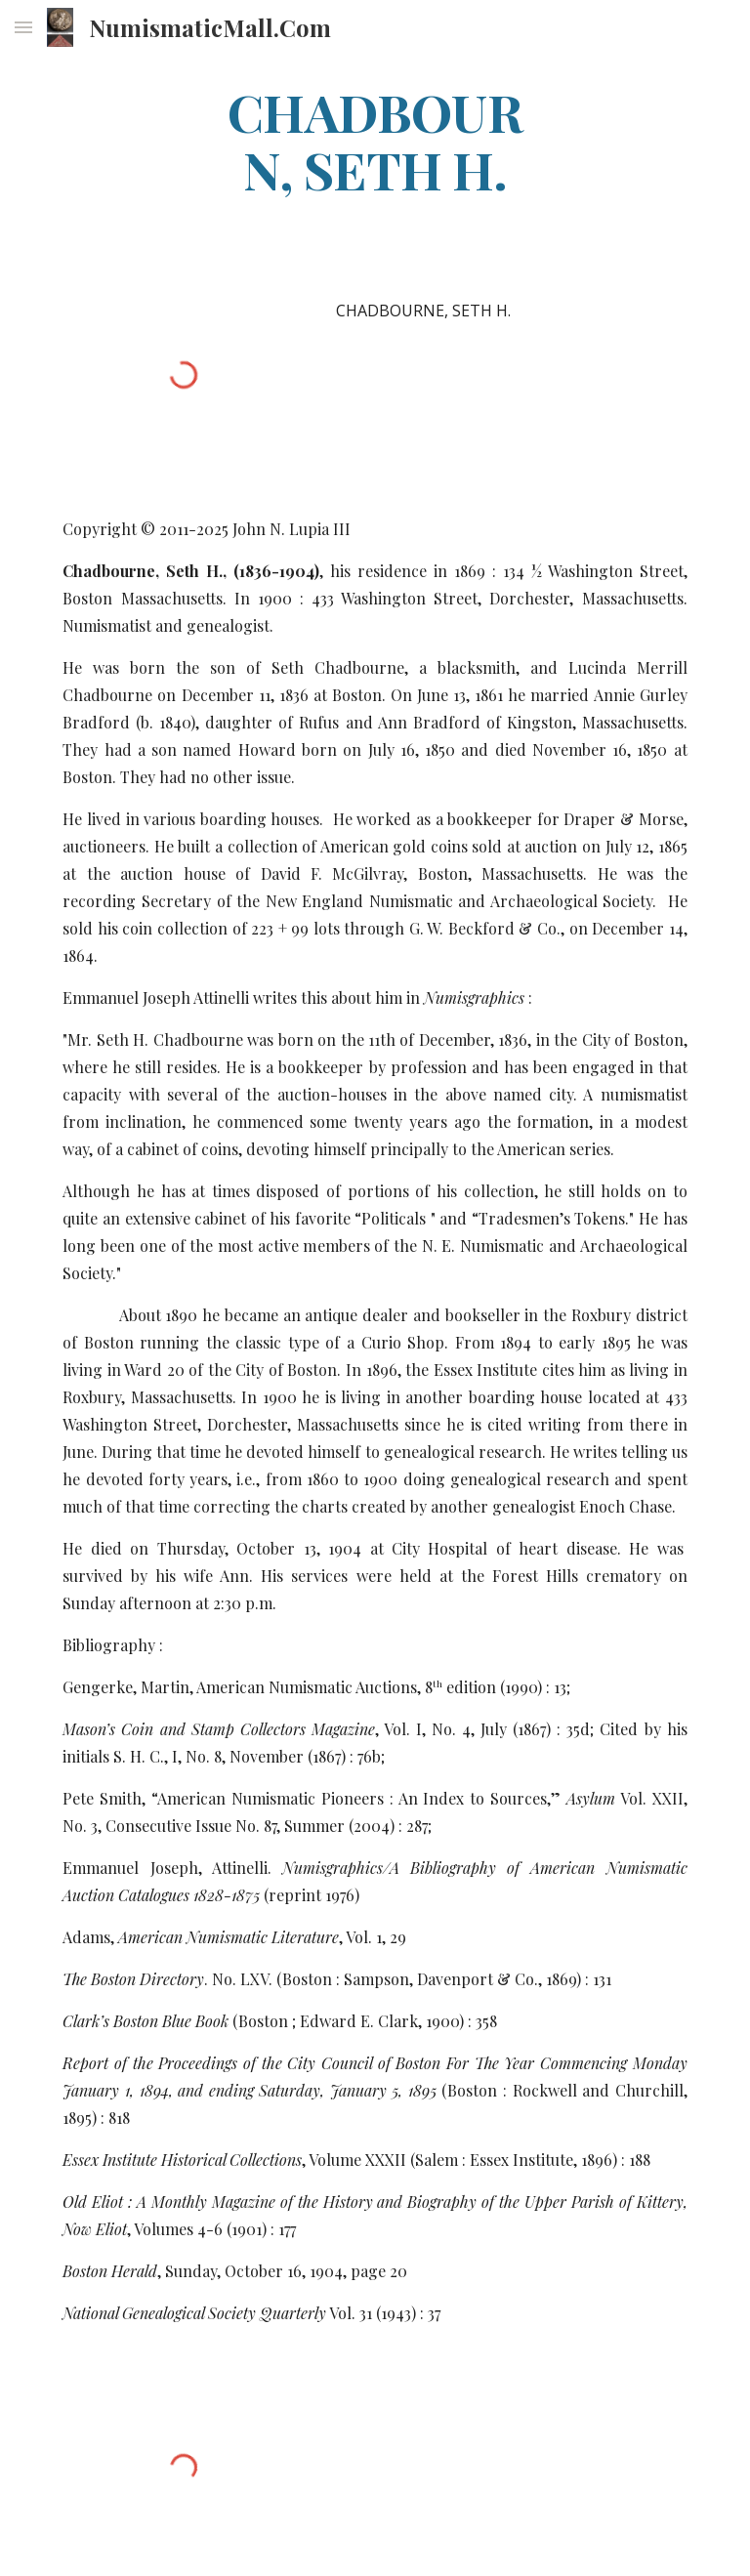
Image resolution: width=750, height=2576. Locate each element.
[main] (374, 139)
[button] (23, 27)
